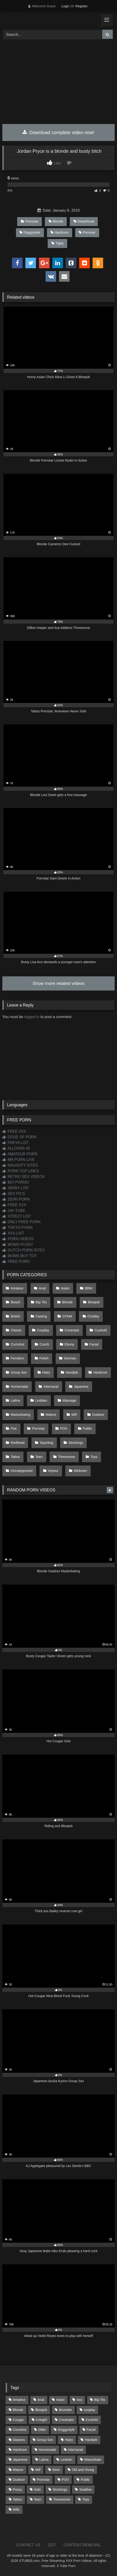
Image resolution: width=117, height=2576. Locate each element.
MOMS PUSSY (17, 1245)
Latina (15, 1400)
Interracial (50, 1386)
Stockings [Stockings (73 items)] (60, 2489)
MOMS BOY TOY (19, 1256)
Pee (14, 1428)
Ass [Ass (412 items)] (79, 2400)
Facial (94, 1344)
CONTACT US (28, 2545)
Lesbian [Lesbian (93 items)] (66, 2459)
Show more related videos (58, 983)
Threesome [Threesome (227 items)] (61, 2499)
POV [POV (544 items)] (65, 2479)
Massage (69, 1400)
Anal (42, 1288)
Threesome (66, 1457)
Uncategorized (22, 1471)
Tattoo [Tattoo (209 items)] (17, 2499)
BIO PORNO (15, 1182)
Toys (94, 1457)
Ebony (69, 1344)
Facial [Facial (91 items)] (90, 2430)
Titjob (57, 243)
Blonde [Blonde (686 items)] (18, 2410)
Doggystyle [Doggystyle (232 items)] (66, 2430)
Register (81, 6)
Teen (39, 1457)
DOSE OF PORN (19, 1137)
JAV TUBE (13, 1211)
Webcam (80, 1471)
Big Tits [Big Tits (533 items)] (99, 2400)
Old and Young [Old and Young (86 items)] (83, 2470)
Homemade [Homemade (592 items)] (47, 2450)
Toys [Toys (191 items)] (85, 2499)
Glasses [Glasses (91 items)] (19, 2440)
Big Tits (41, 1302)
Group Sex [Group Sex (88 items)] (45, 2440)
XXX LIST (13, 1233)
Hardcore (59, 232)
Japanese (81, 1386)
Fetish (44, 1358)
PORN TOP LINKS (20, 1171)
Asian (65, 1288)
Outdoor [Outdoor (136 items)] (19, 2479)
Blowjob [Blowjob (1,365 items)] (41, 2410)
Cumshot (17, 1344)
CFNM (67, 1316)
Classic (16, 1330)
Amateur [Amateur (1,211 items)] (19, 2400)
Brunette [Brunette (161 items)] (65, 2410)
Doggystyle (30, 232)
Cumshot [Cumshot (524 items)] (19, 2430)
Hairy (46, 1372)
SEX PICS (13, 1194)
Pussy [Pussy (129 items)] (17, 2489)
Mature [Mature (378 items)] (18, 2470)
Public (87, 1428)
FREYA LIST (15, 1143)
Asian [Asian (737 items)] (60, 2400)
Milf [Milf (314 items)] (37, 2470)
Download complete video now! (58, 132)
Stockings (76, 1443)
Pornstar (29, 221)
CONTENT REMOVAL (82, 2545)
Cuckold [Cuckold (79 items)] (92, 2420)
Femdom (17, 1358)
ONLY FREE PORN (21, 1222)
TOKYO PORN (17, 1228)
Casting (41, 1316)
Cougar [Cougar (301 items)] (18, 2420)
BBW (89, 1288)
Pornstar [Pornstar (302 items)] (43, 2479)
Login (65, 6)
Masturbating (20, 1414)
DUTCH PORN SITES (23, 1250)
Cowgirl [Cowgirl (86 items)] (41, 2420)
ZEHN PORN (16, 1199)
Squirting (46, 1443)
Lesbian (41, 1400)
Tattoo (15, 1457)
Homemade (19, 1386)
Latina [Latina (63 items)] (44, 2459)
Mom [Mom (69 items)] (56, 2470)
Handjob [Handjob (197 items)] (91, 2440)
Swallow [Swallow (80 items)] (85, 2489)
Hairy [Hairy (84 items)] (69, 2440)
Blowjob (94, 1302)
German (70, 1358)
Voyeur (53, 1471)
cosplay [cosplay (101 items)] (89, 2410)
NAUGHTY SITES (20, 1165)
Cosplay (43, 1330)
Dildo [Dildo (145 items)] (42, 2430)
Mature (51, 1414)
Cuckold (100, 1330)
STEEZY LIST (16, 1216)
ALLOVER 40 (16, 1148)
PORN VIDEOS (18, 1239)
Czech (44, 1344)
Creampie (72, 1330)
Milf (74, 1414)
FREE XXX (14, 1131)
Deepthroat (84, 221)
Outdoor (98, 1414)
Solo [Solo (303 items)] (37, 2489)
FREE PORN (16, 1261)
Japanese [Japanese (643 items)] (20, 2459)
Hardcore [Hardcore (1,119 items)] (20, 2450)
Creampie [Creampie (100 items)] (66, 2420)
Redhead (17, 1443)
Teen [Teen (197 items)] (37, 2499)
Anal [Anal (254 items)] (40, 2400)
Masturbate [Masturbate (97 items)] (92, 2459)
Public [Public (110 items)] (85, 2479)
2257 (52, 2545)
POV (63, 1428)
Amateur (17, 1288)
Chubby (93, 1316)
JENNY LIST (15, 1188)
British (15, 1316)
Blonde (56, 221)
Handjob (72, 1372)
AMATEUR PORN (19, 1154)
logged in (31, 1017)
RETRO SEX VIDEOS (23, 1177)
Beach (15, 1302)
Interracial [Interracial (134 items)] (75, 2450)
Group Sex (19, 1372)
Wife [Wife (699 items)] (16, 2509)
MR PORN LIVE (18, 1160)
